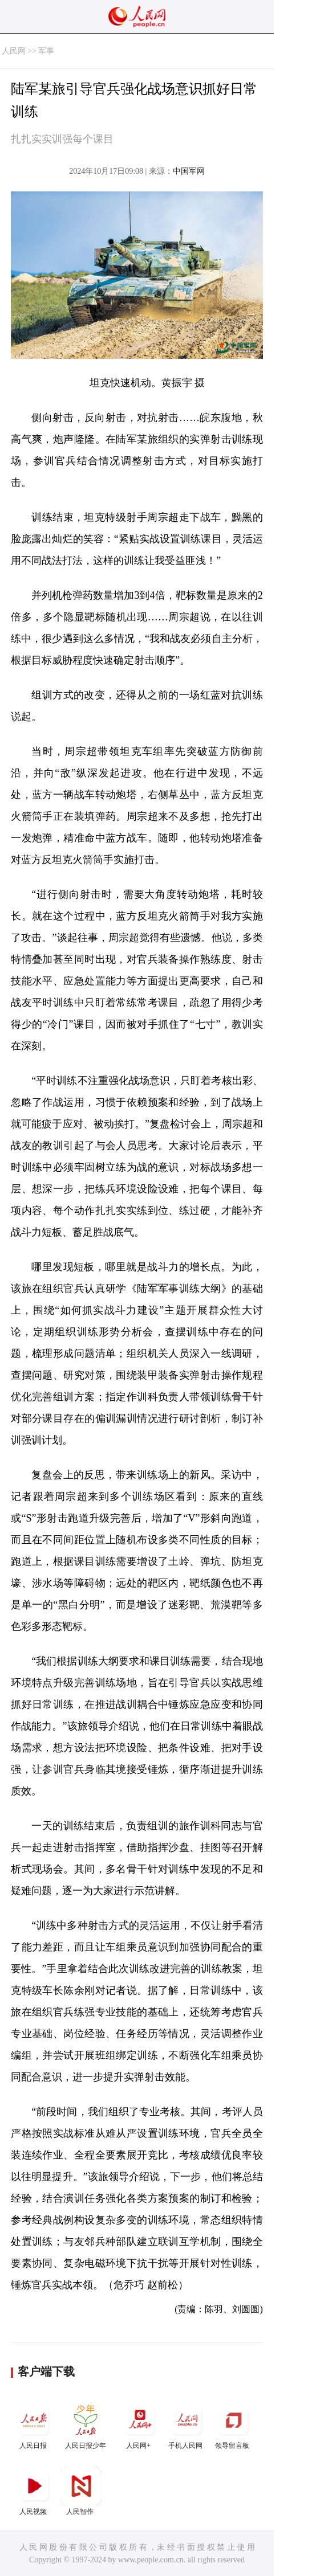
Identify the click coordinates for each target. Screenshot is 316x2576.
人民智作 (81, 2491)
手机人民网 (186, 2425)
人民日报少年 (85, 2425)
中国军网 (189, 171)
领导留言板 (233, 2425)
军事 (46, 51)
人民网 (14, 51)
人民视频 (34, 2491)
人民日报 (34, 2425)
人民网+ (140, 2425)
